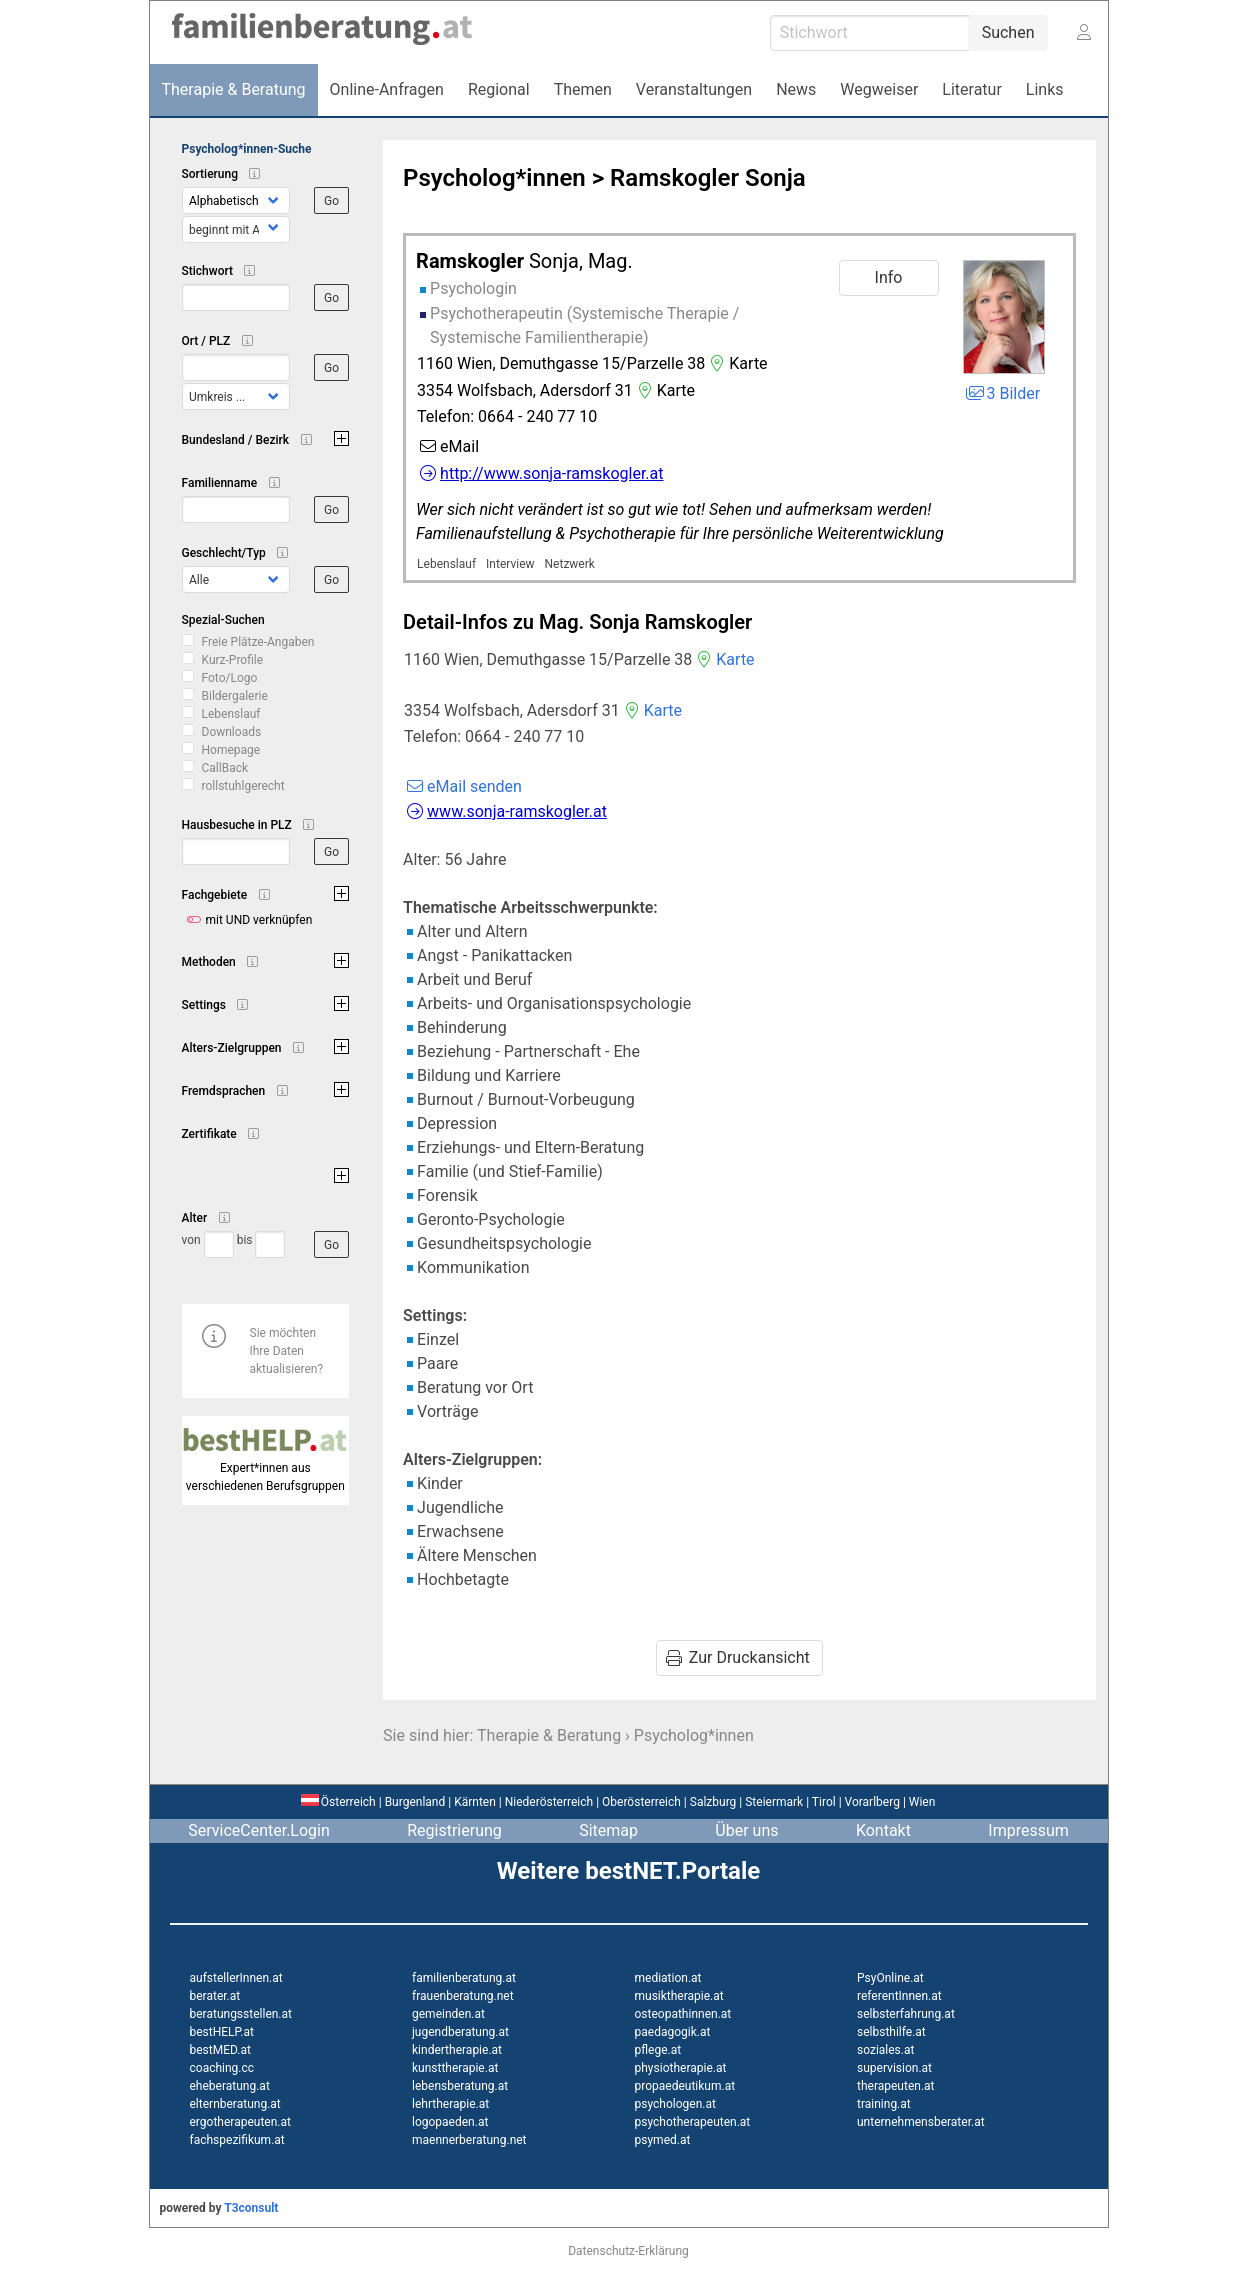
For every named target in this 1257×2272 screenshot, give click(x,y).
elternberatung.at (235, 2104)
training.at (884, 2104)
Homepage (231, 750)
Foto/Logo (230, 678)
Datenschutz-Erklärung (628, 2251)
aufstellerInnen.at (236, 1978)
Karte (736, 363)
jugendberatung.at (460, 2032)
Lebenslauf (231, 714)
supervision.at (894, 2068)
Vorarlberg (872, 1802)
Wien (922, 1802)
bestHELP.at (222, 2032)
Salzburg (713, 1802)
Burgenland (415, 1802)
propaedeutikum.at (685, 2086)
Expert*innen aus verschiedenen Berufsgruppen (266, 1468)
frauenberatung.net (463, 1996)
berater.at (215, 1996)
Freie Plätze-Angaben (258, 642)
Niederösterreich (549, 1802)
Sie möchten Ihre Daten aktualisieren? (287, 1351)
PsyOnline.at (890, 1978)
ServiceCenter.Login (259, 1830)
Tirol (824, 1802)
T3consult (251, 2208)
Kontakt (883, 1830)
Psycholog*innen (494, 178)
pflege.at (658, 2050)
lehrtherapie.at (450, 2104)
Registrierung (454, 1830)
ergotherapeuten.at (240, 2122)
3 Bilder (1002, 393)
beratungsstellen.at (241, 2014)
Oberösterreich (641, 1802)
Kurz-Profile (233, 660)
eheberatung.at (230, 2086)
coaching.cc (222, 2068)
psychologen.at (675, 2104)
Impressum (1028, 1830)
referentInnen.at (899, 1996)
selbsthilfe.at (891, 2032)
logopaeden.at (450, 2122)
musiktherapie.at (679, 1996)
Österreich (338, 1802)
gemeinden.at (448, 2014)
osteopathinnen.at (683, 2014)
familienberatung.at (464, 1978)
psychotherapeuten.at (693, 2122)
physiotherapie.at (681, 2068)
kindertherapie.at (457, 2050)
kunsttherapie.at (455, 2068)
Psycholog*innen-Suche (247, 149)
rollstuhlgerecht (243, 786)
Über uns (746, 1830)
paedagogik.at (673, 2032)
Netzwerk (570, 564)
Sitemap (608, 1830)
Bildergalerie (235, 696)
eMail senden (462, 786)
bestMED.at (220, 2050)
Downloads (232, 732)
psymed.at (663, 2140)
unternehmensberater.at (921, 2122)
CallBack (225, 768)
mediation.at (668, 1978)
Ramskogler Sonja (708, 178)
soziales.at (885, 2050)
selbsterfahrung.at (906, 2014)
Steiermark (774, 1802)
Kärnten (475, 1802)
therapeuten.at (896, 2086)
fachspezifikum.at (237, 2140)
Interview (510, 564)
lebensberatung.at (460, 2086)
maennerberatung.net (469, 2140)
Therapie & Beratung (549, 1735)
